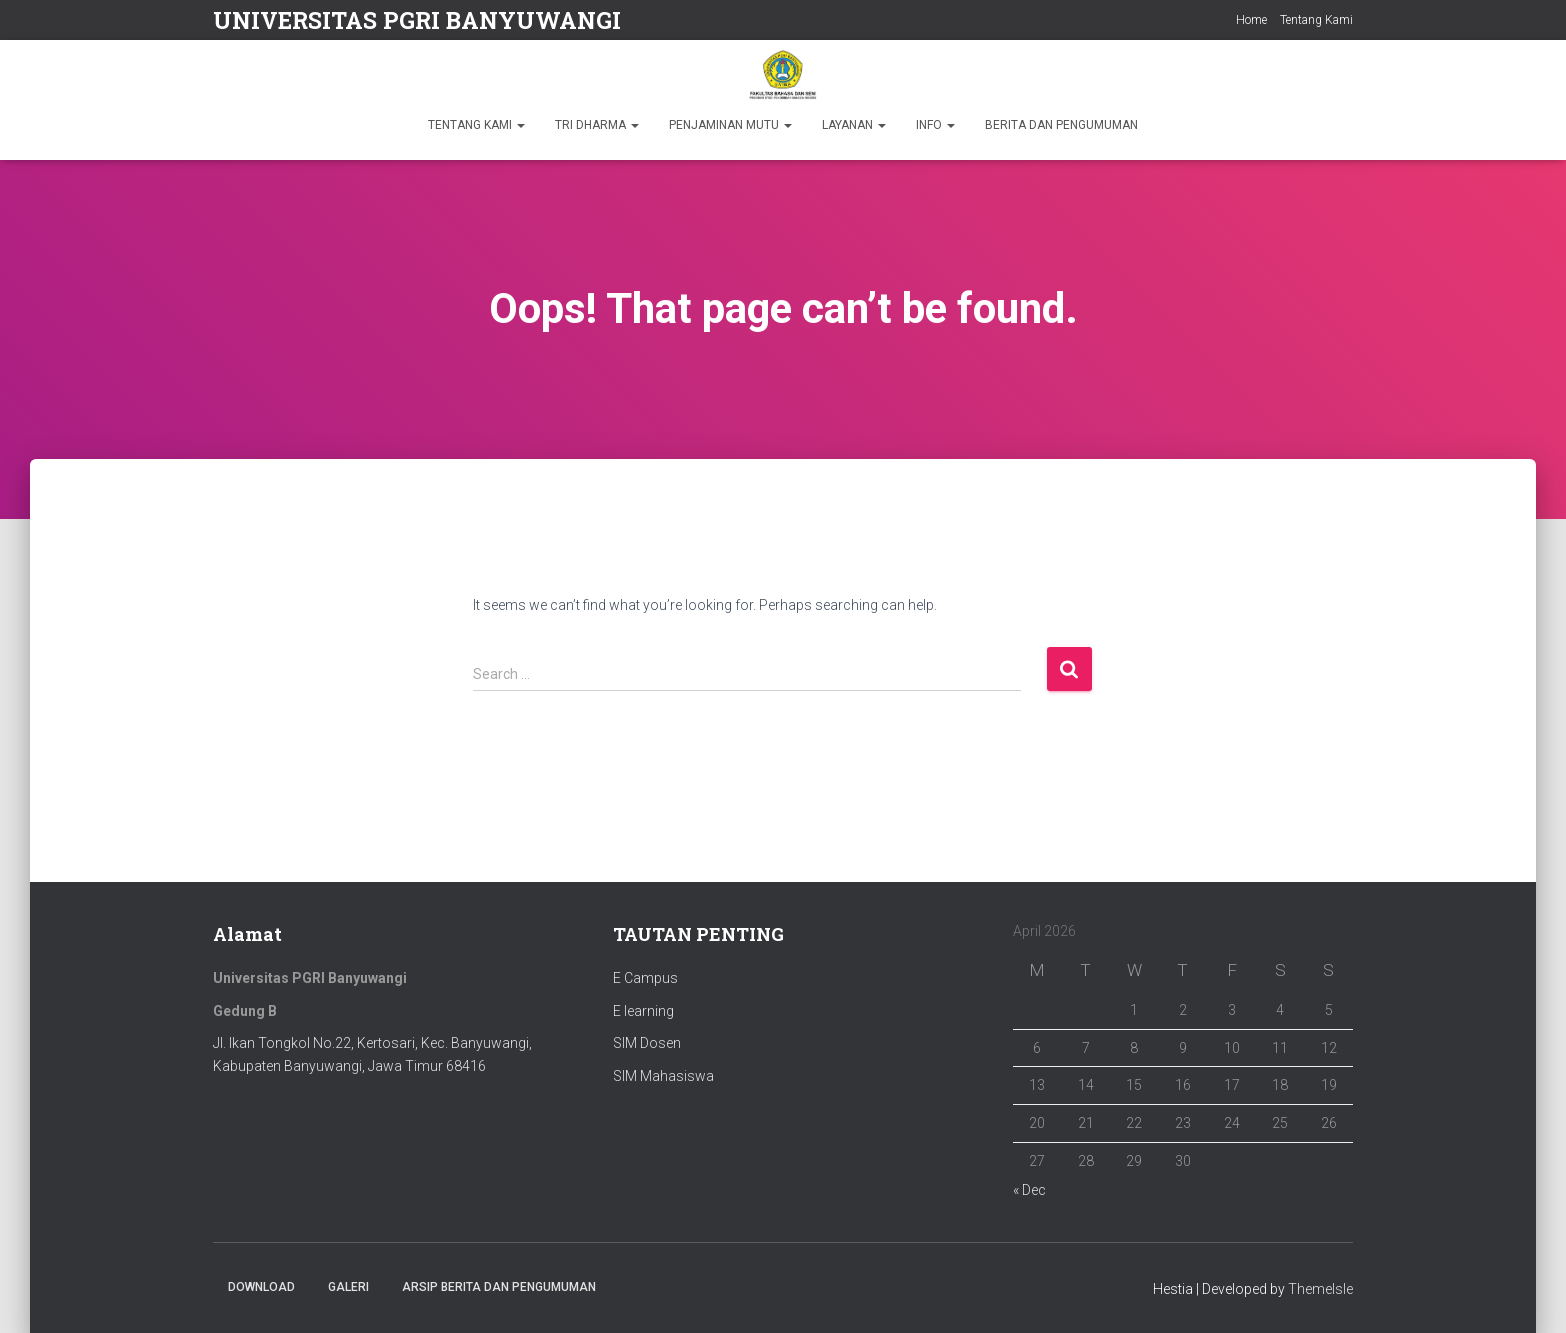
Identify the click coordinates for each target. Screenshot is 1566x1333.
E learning (643, 1011)
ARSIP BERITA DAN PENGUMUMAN (499, 1287)
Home (1251, 20)
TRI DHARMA (597, 125)
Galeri (348, 1287)
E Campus (645, 978)
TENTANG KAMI (476, 125)
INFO (935, 125)
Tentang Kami (1316, 20)
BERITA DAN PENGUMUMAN (1061, 125)
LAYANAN (854, 125)
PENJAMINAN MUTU (730, 125)
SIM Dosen (647, 1043)
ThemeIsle (1320, 1289)
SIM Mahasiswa (663, 1076)
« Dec (1029, 1190)
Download (261, 1287)
